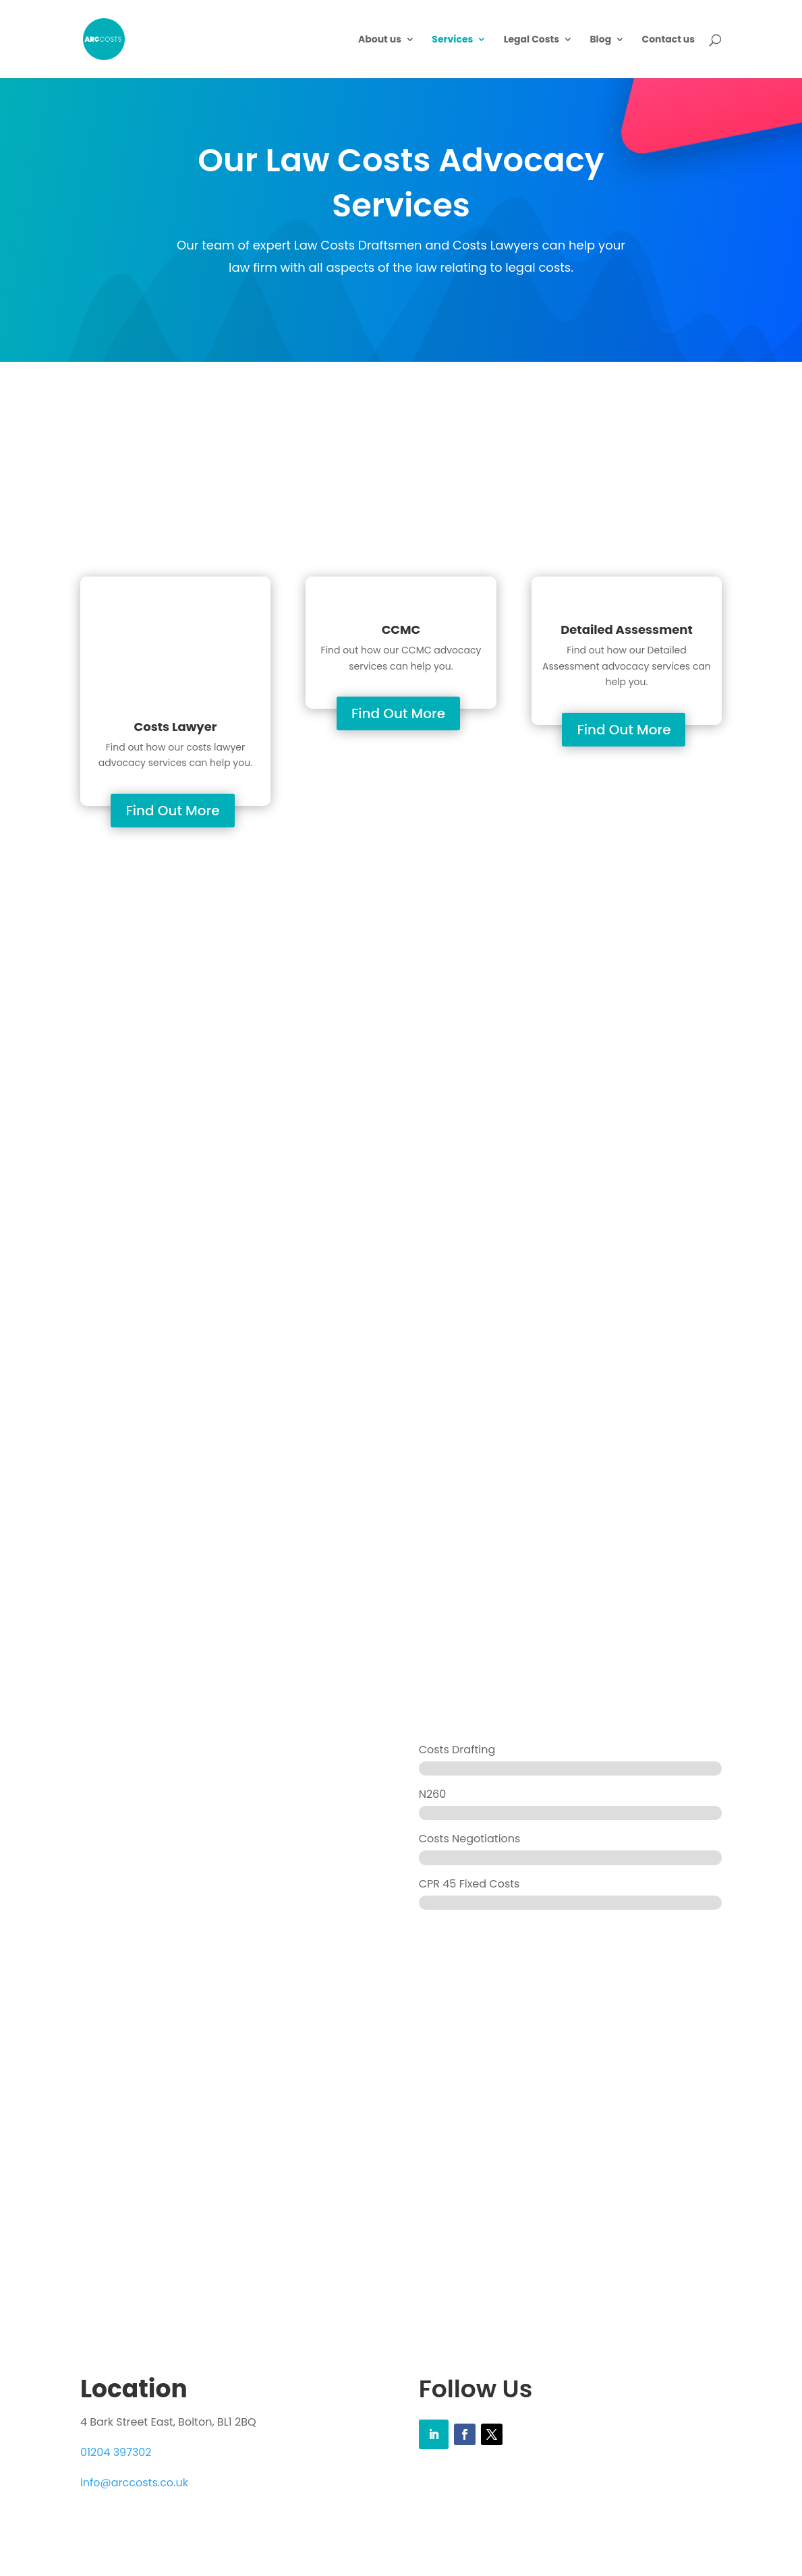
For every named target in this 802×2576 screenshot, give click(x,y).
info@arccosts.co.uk (134, 2482)
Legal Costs (531, 40)
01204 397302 (116, 2452)
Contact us (668, 40)
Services (452, 40)
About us (379, 40)
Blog (600, 40)
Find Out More (172, 810)
